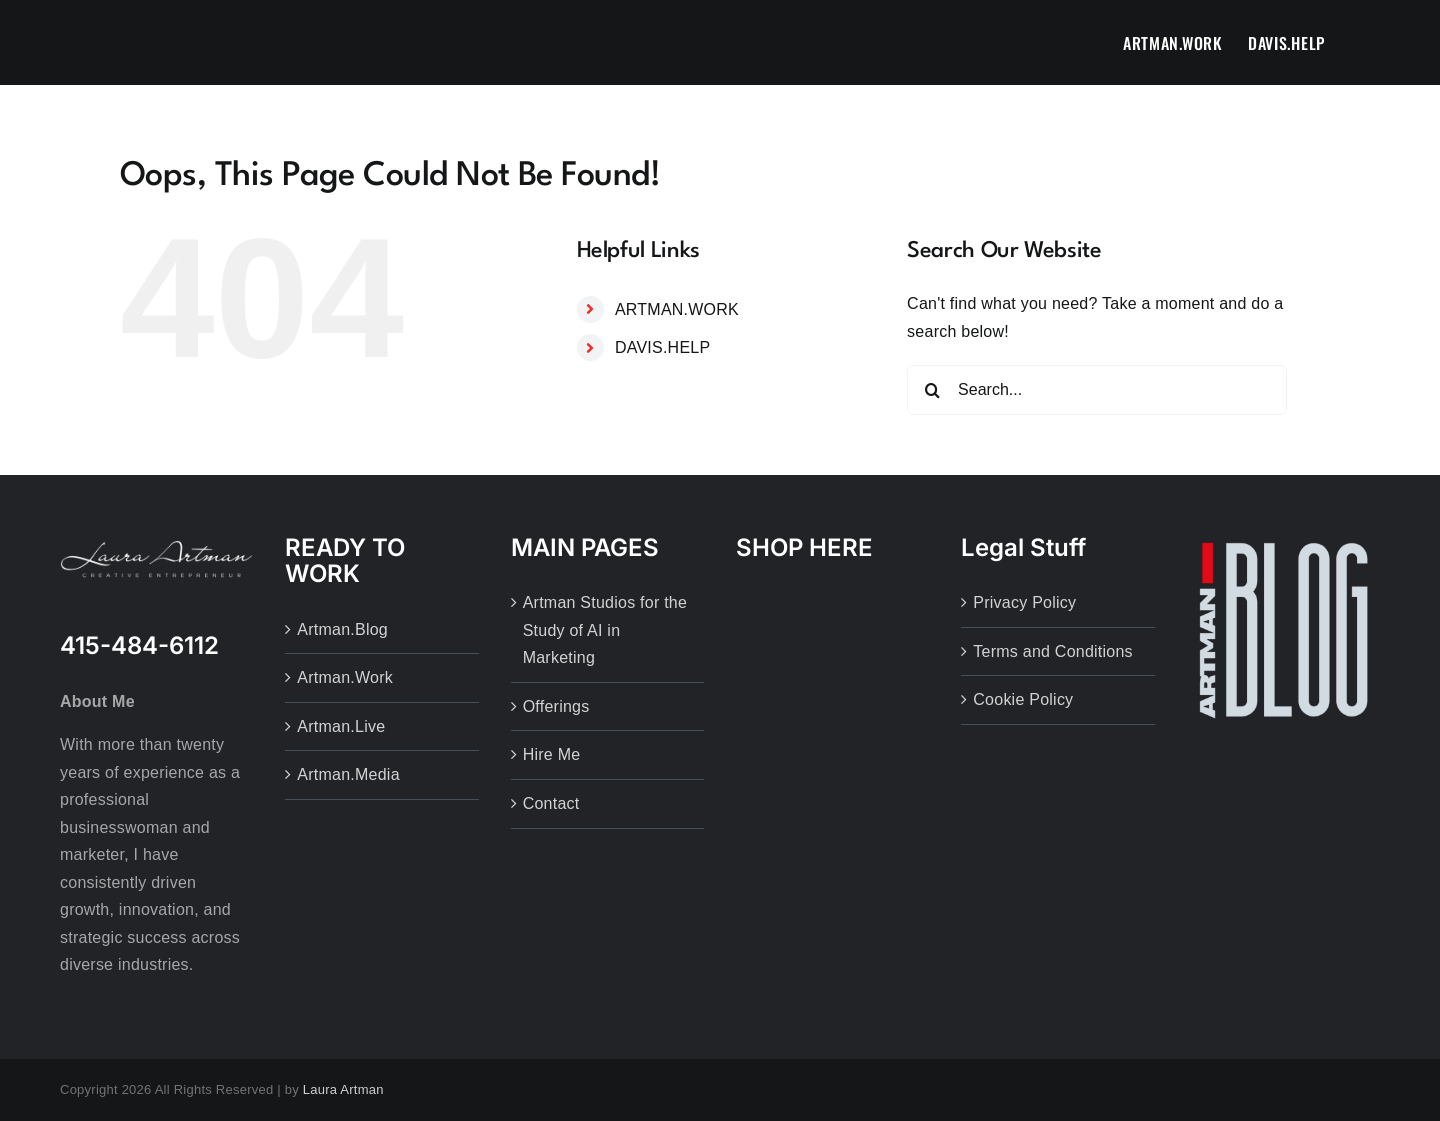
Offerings (556, 706)
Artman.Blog (342, 629)
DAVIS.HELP (662, 347)
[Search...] (1097, 390)
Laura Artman (343, 1089)
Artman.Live (341, 726)
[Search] (932, 390)
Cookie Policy (1023, 699)
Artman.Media (348, 774)
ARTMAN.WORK (677, 309)
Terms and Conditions (1053, 651)
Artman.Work (345, 677)
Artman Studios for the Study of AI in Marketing (605, 630)
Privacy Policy (1024, 602)
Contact (551, 803)
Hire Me (552, 754)
